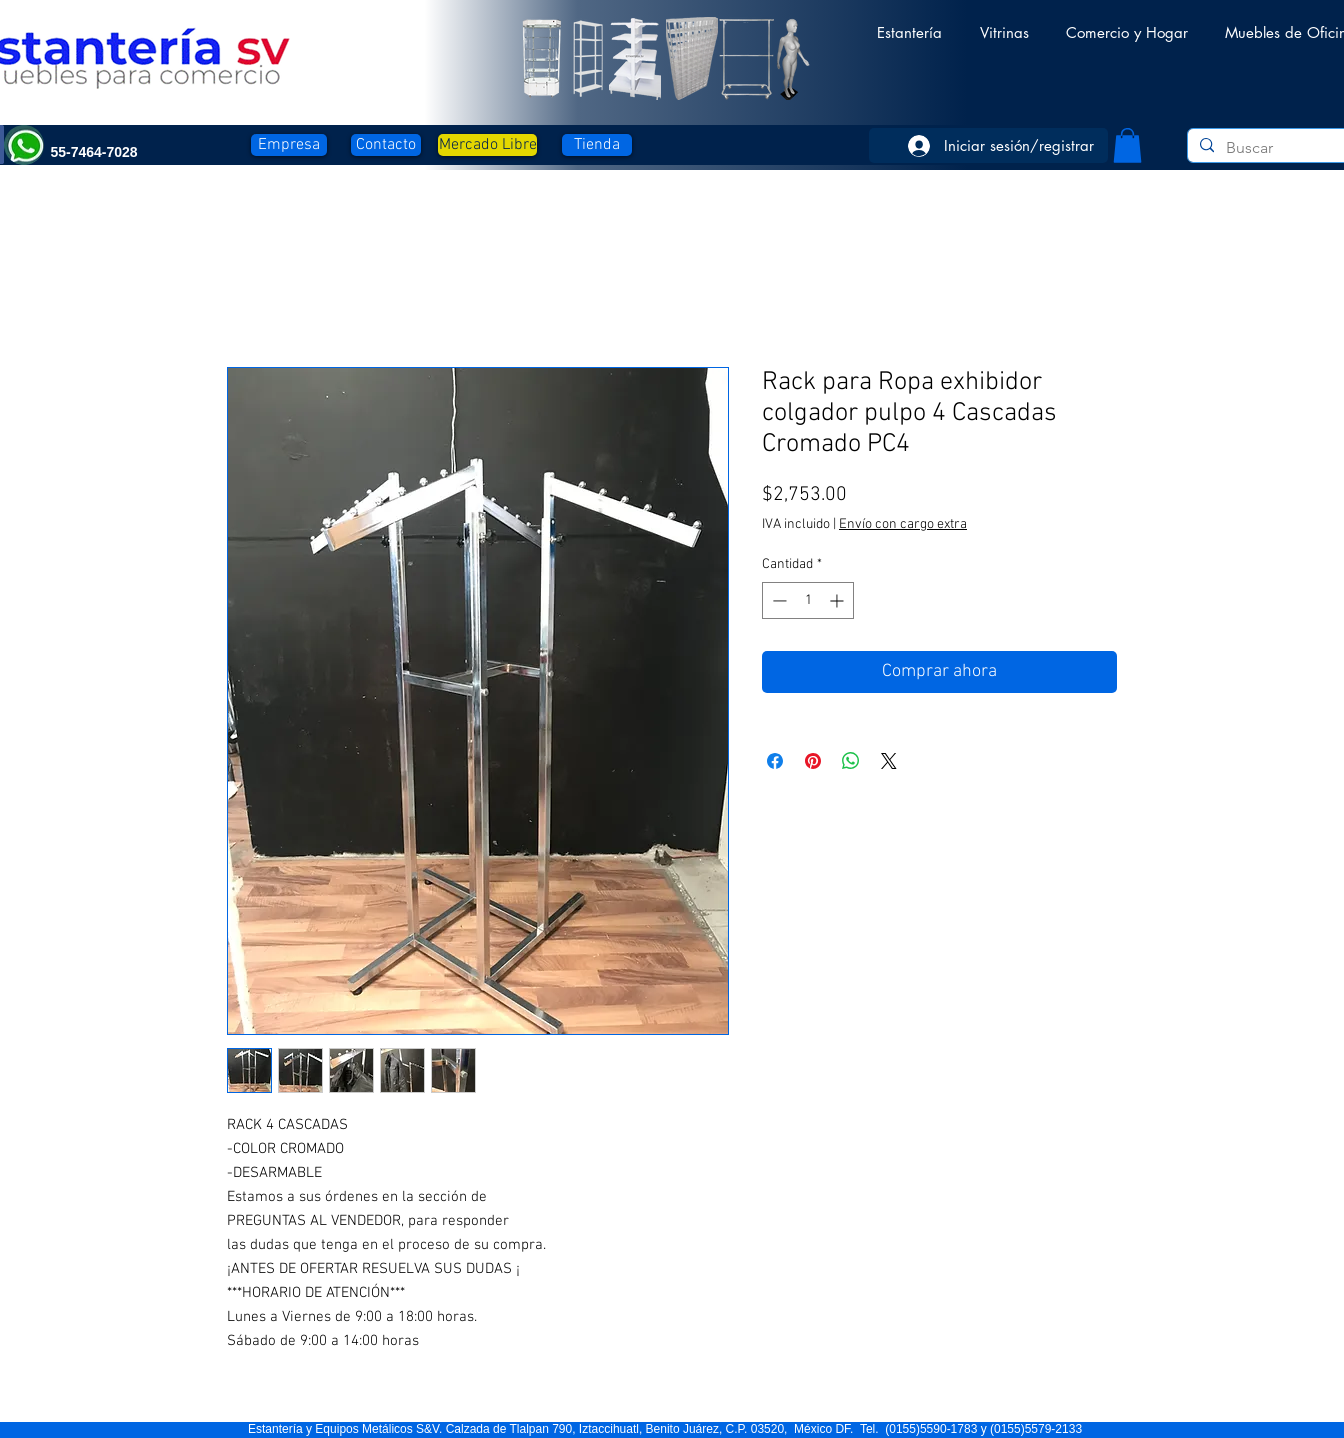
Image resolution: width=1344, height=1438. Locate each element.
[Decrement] (777, 600)
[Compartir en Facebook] (775, 761)
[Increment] (838, 600)
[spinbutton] (808, 600)
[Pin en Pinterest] (813, 761)
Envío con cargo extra (903, 524)
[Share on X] (889, 761)
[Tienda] (597, 145)
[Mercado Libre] (487, 145)
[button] (909, 23)
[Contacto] (386, 145)
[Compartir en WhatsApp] (851, 761)
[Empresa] (289, 145)
